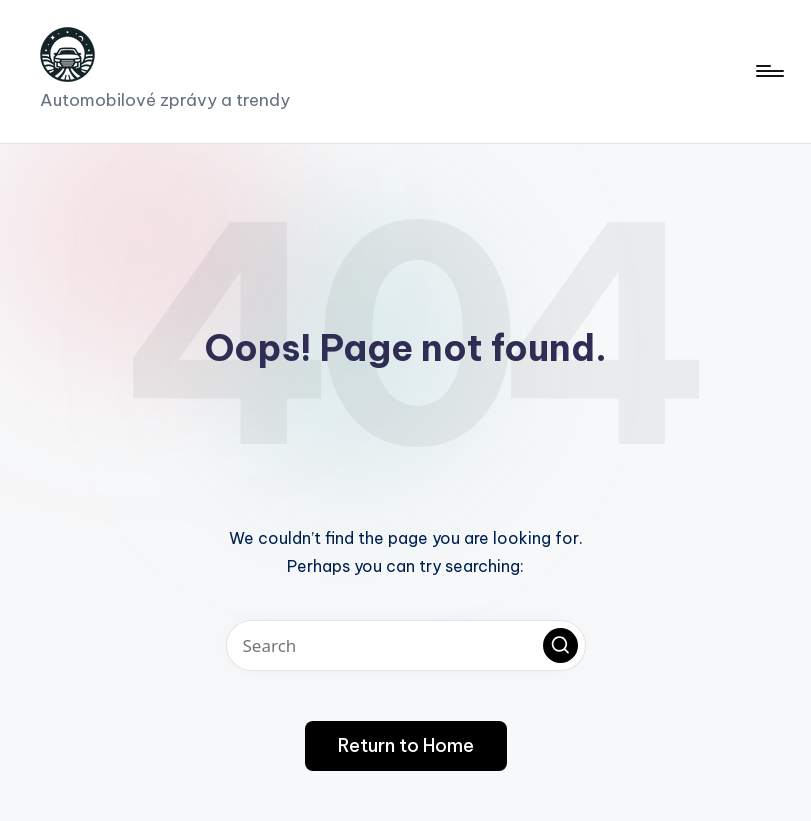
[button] (560, 645)
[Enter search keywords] (406, 645)
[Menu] (768, 71)
